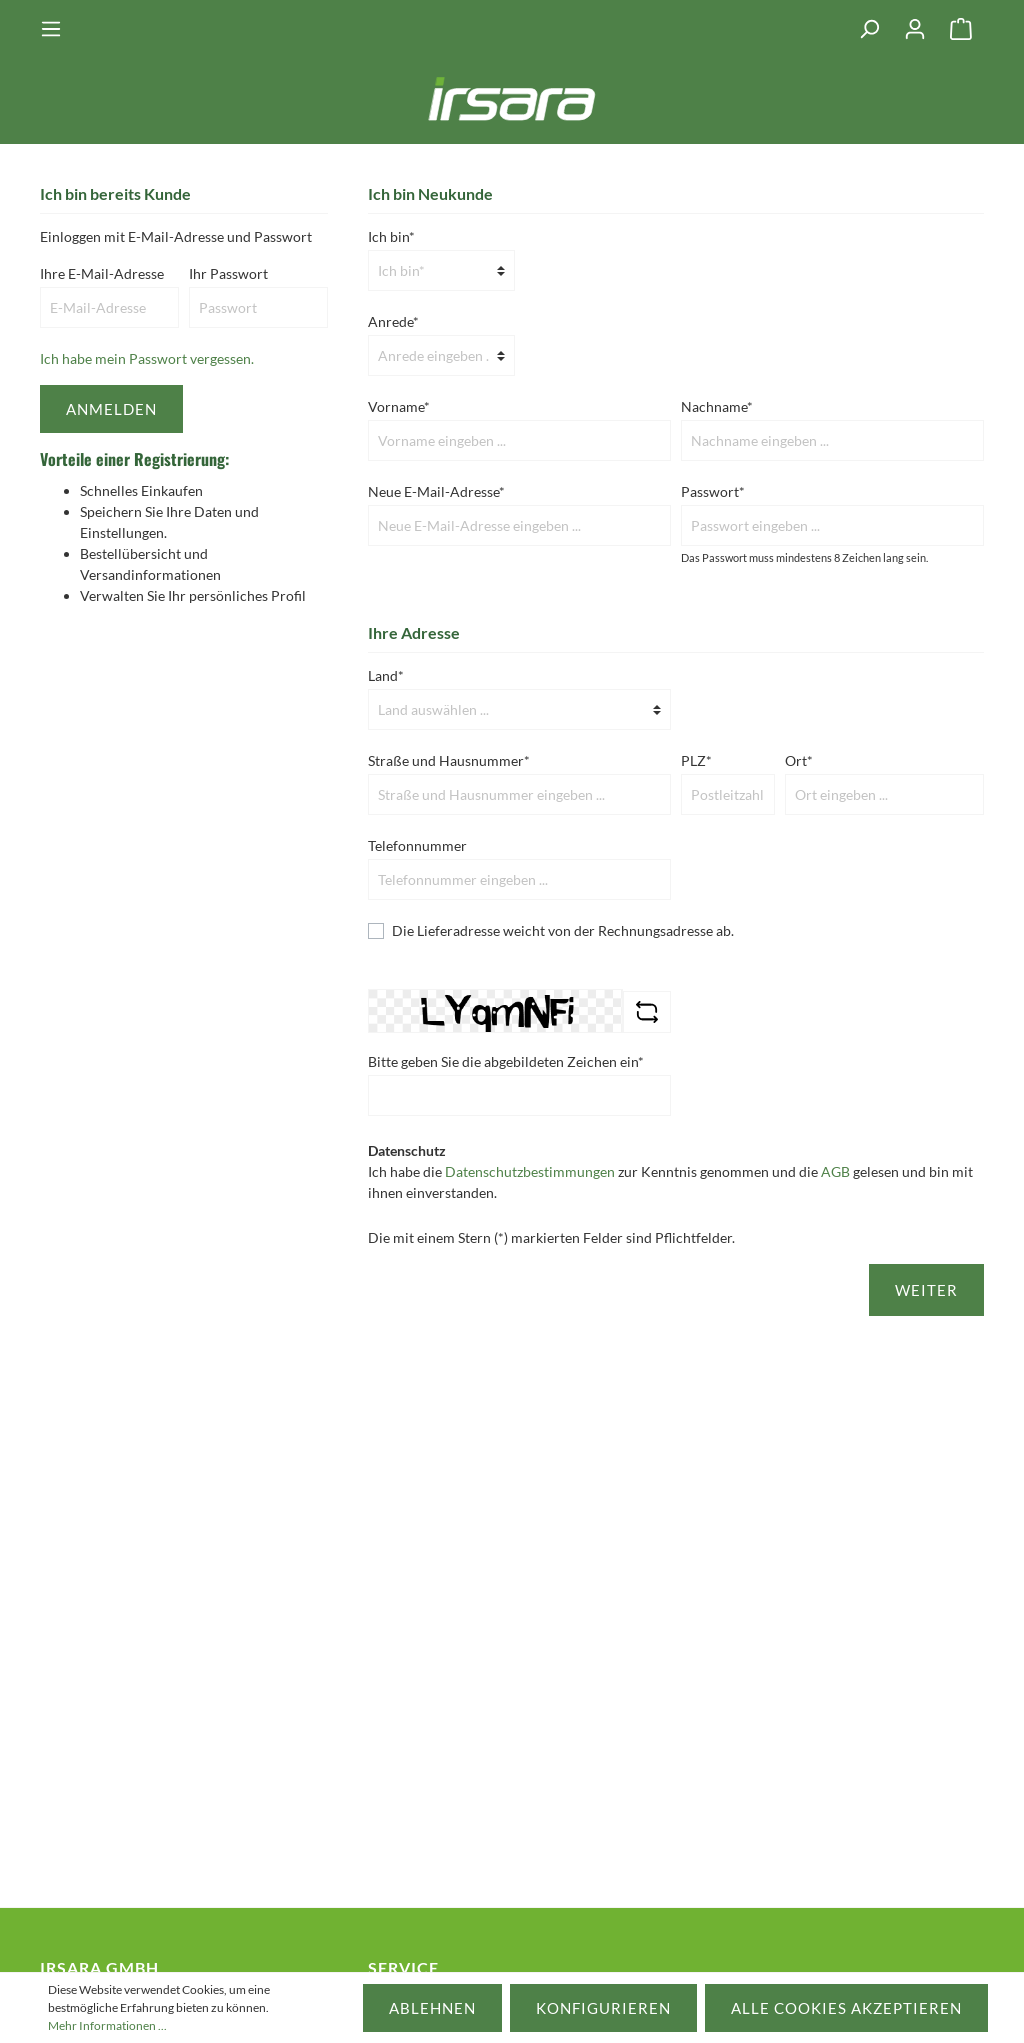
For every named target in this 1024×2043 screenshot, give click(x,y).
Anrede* (393, 321)
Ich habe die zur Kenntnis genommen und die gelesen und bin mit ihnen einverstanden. (670, 1182)
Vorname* (399, 406)
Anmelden (111, 409)
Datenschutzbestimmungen (530, 1171)
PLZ (696, 760)
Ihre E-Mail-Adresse (102, 273)
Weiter (926, 1290)
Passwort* (713, 491)
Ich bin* (391, 236)
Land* (386, 675)
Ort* (799, 760)
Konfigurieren (603, 2008)
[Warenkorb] (961, 29)
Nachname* (717, 406)
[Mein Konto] (915, 29)
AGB (835, 1171)
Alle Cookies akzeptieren (846, 2008)
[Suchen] (869, 29)
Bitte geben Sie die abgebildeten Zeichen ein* (506, 1061)
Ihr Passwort (228, 273)
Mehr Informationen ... (107, 2025)
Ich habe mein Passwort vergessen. (147, 358)
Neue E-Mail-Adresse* (436, 491)
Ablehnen (432, 2008)
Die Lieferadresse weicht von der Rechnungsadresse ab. (563, 930)
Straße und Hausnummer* (449, 760)
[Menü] (57, 29)
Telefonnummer (417, 845)
